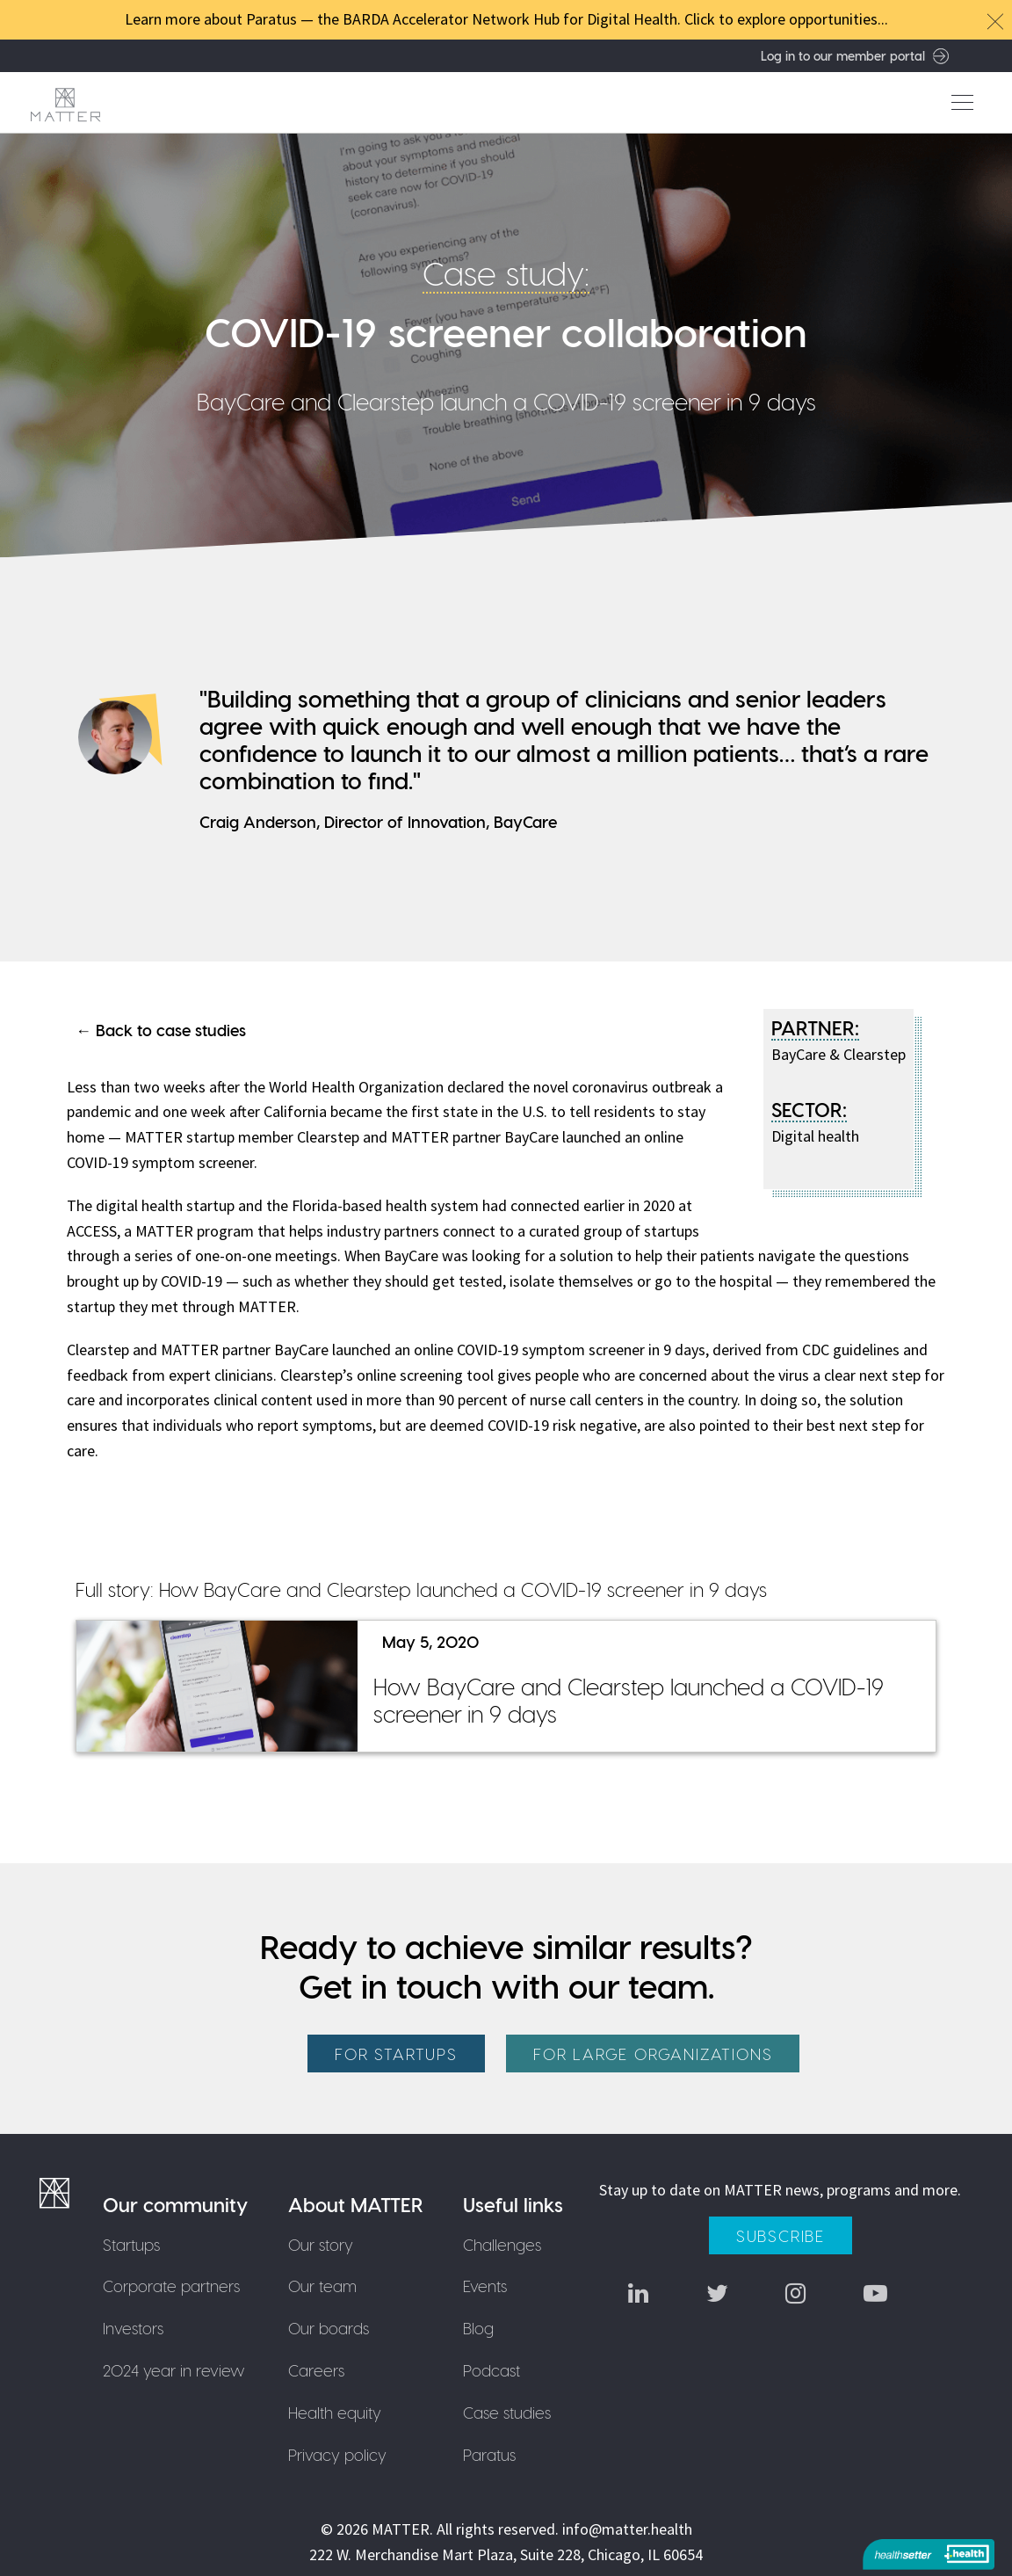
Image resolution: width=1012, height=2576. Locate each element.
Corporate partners (171, 2285)
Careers (316, 2370)
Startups (131, 2244)
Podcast (491, 2370)
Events (485, 2285)
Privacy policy (337, 2454)
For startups (396, 2053)
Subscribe (780, 2235)
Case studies (507, 2412)
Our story (320, 2244)
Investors (133, 2327)
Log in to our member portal (855, 55)
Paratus (489, 2454)
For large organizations (652, 2053)
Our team (322, 2285)
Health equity (334, 2412)
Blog (478, 2327)
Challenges (502, 2244)
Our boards (328, 2327)
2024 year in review (174, 2370)
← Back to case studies (161, 1029)
